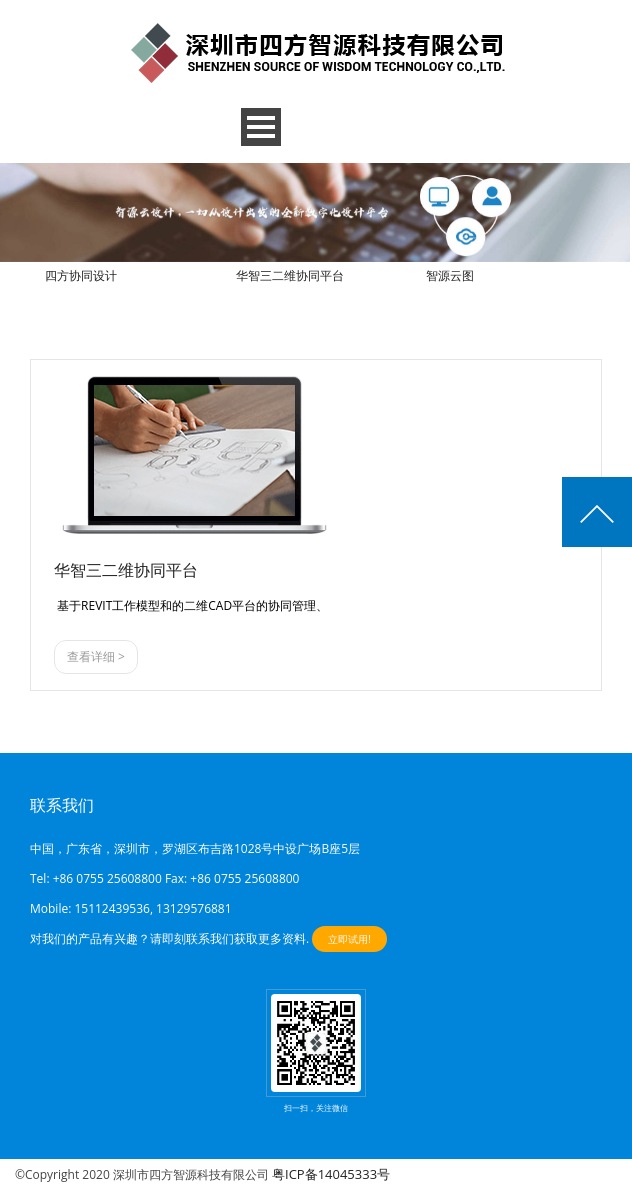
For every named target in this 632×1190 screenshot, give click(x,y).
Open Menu (261, 127)
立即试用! (349, 939)
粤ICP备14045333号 (331, 1174)
